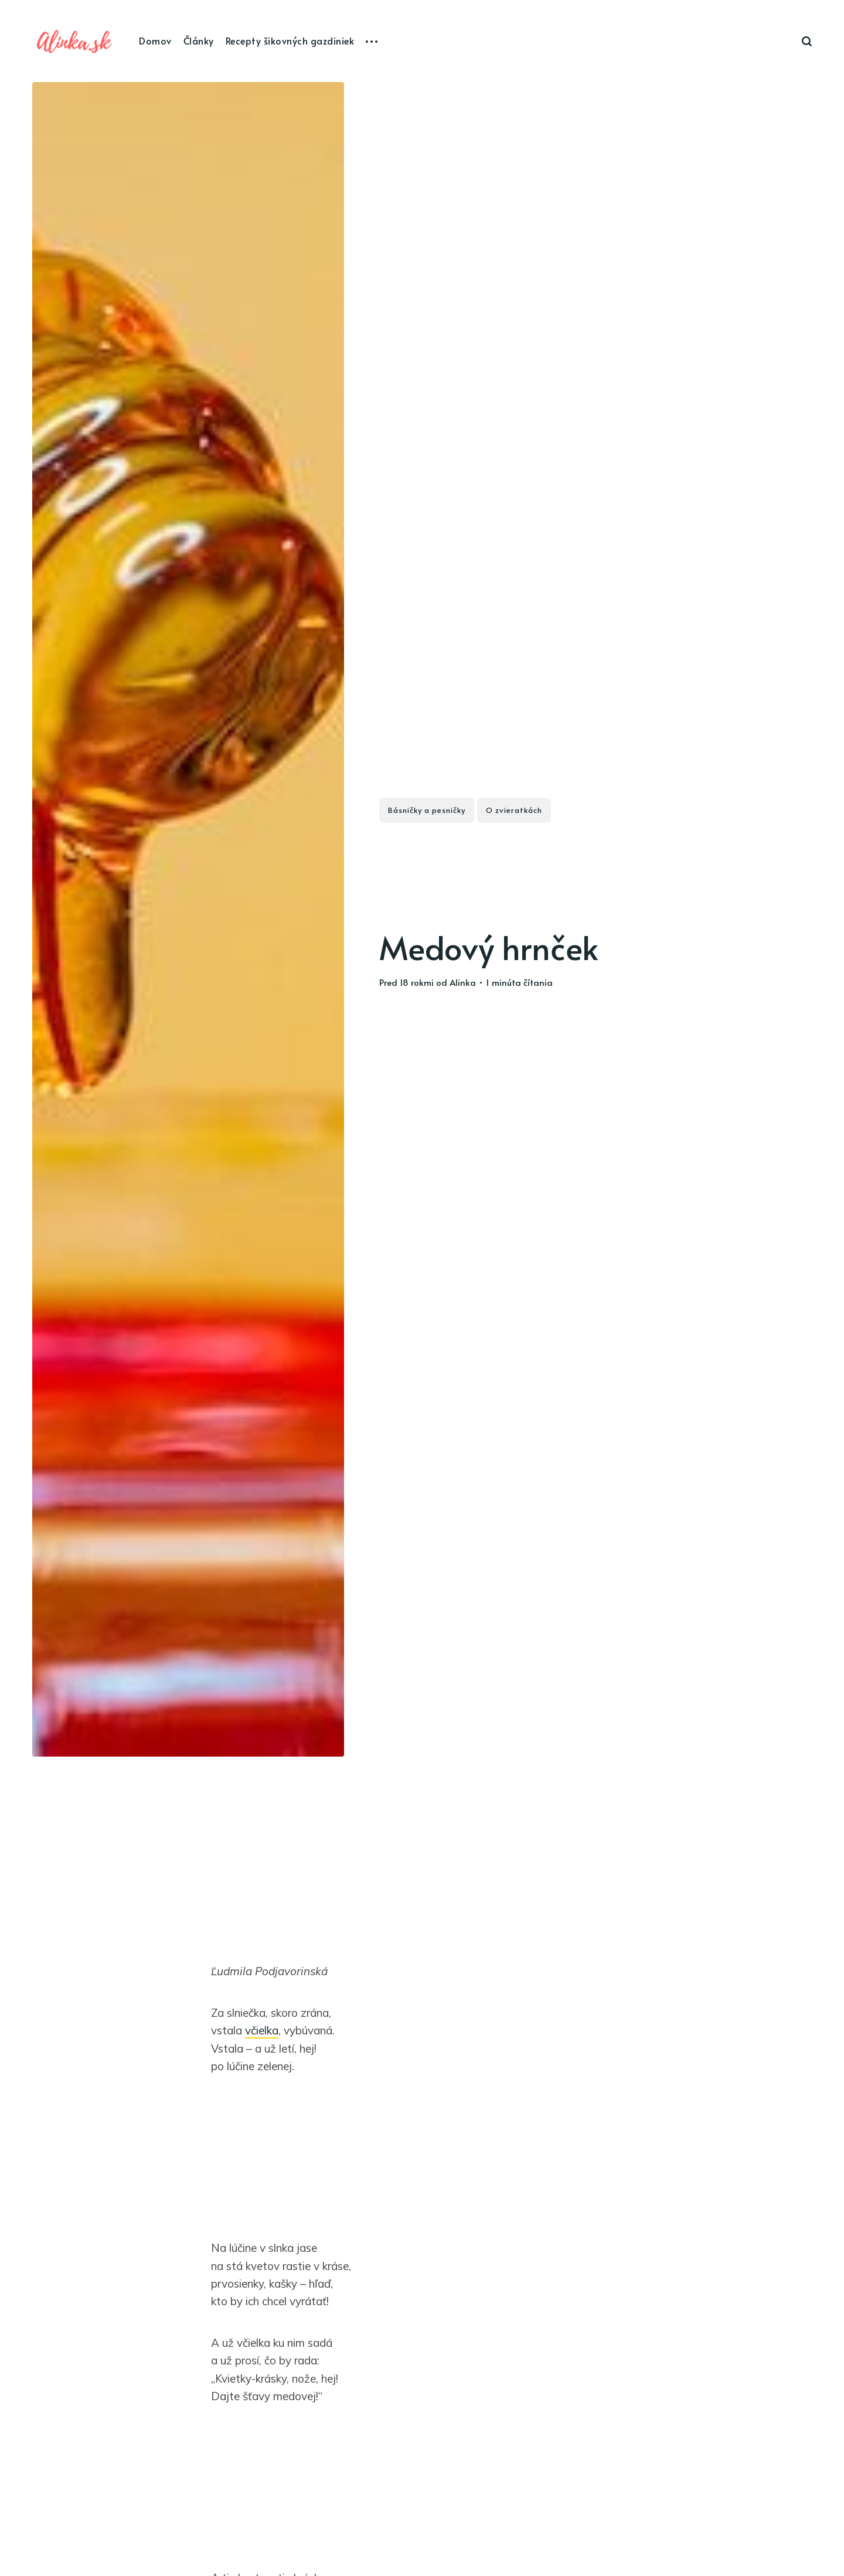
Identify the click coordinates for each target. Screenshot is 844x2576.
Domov (155, 40)
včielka (261, 2030)
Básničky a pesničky (426, 810)
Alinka (463, 982)
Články (198, 40)
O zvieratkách (514, 810)
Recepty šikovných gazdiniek (290, 40)
